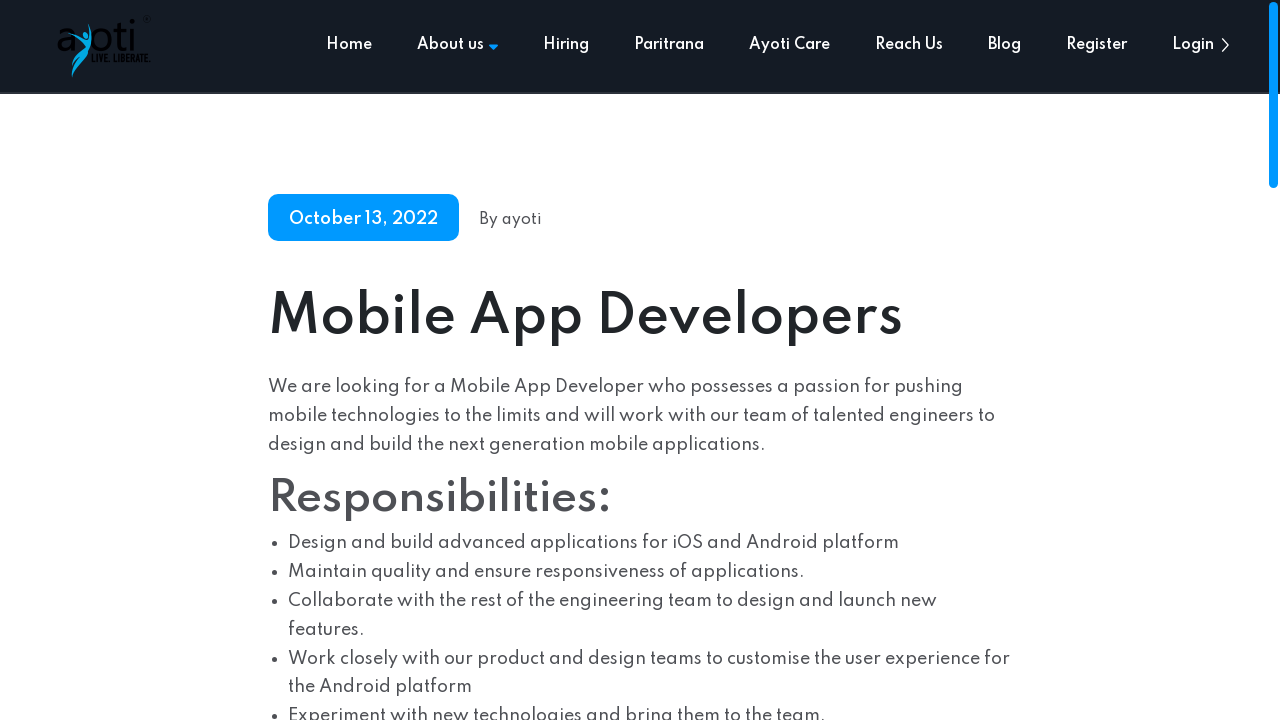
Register (1096, 45)
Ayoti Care (789, 45)
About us (457, 45)
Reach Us (909, 45)
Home (349, 45)
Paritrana (669, 45)
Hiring (566, 45)
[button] (1225, 45)
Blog (1004, 45)
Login (1193, 45)
